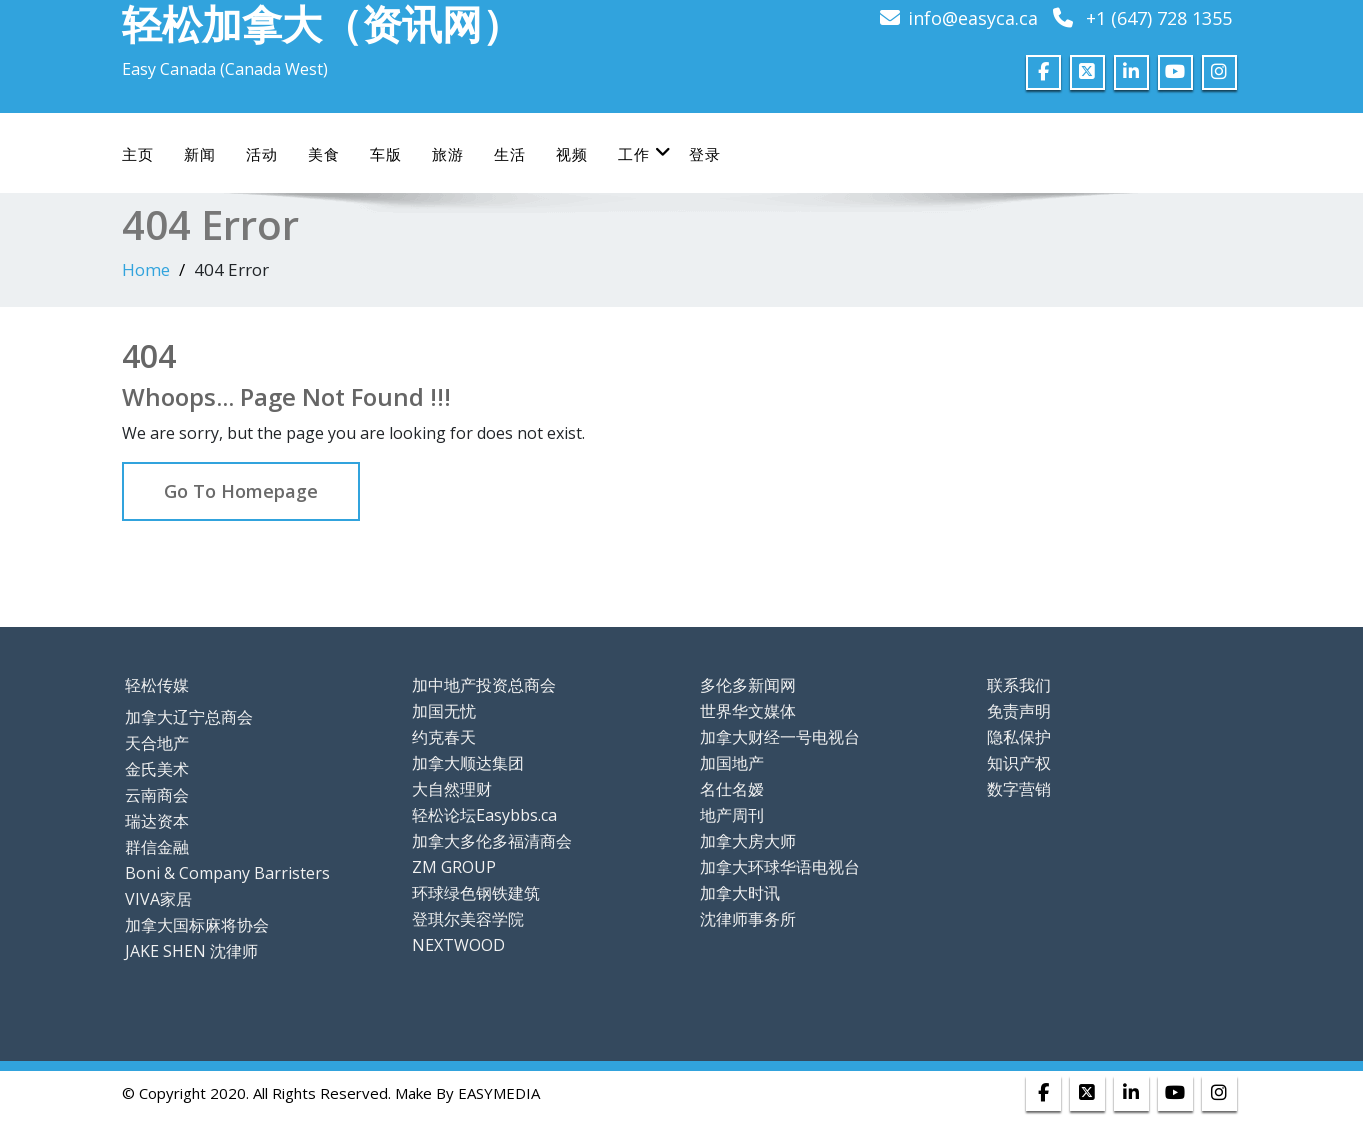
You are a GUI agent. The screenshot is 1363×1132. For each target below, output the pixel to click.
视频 (572, 154)
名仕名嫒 (732, 789)
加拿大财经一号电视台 (780, 737)
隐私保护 (1019, 737)
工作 (645, 153)
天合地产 (157, 743)
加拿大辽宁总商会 (189, 717)
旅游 (448, 154)
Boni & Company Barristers (227, 873)
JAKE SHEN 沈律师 (191, 951)
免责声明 (1019, 711)
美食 (324, 154)
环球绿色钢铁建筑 (476, 893)
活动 (262, 154)
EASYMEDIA (499, 1093)
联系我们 (1019, 685)
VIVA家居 (158, 899)
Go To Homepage (241, 491)
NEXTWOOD (458, 945)
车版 (386, 154)
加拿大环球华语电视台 (780, 867)
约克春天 (444, 737)
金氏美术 (157, 769)
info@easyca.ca (973, 18)
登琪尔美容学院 (468, 919)
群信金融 (157, 847)
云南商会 (157, 795)
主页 (138, 154)
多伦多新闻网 (748, 685)
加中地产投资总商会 (484, 685)
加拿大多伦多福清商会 (492, 841)
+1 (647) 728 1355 (1159, 18)
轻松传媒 (157, 685)
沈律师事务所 (748, 919)
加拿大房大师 (748, 841)
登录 (705, 154)
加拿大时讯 (740, 893)
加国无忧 (444, 711)
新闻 (200, 154)
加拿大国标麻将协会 (197, 925)
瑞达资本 (157, 821)
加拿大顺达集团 (468, 763)
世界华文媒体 (748, 711)
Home (146, 269)
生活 (510, 154)
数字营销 (1019, 789)
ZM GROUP (454, 867)
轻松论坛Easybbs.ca (484, 815)
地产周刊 (732, 815)
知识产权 (1019, 763)
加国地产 (732, 763)
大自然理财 (452, 789)
